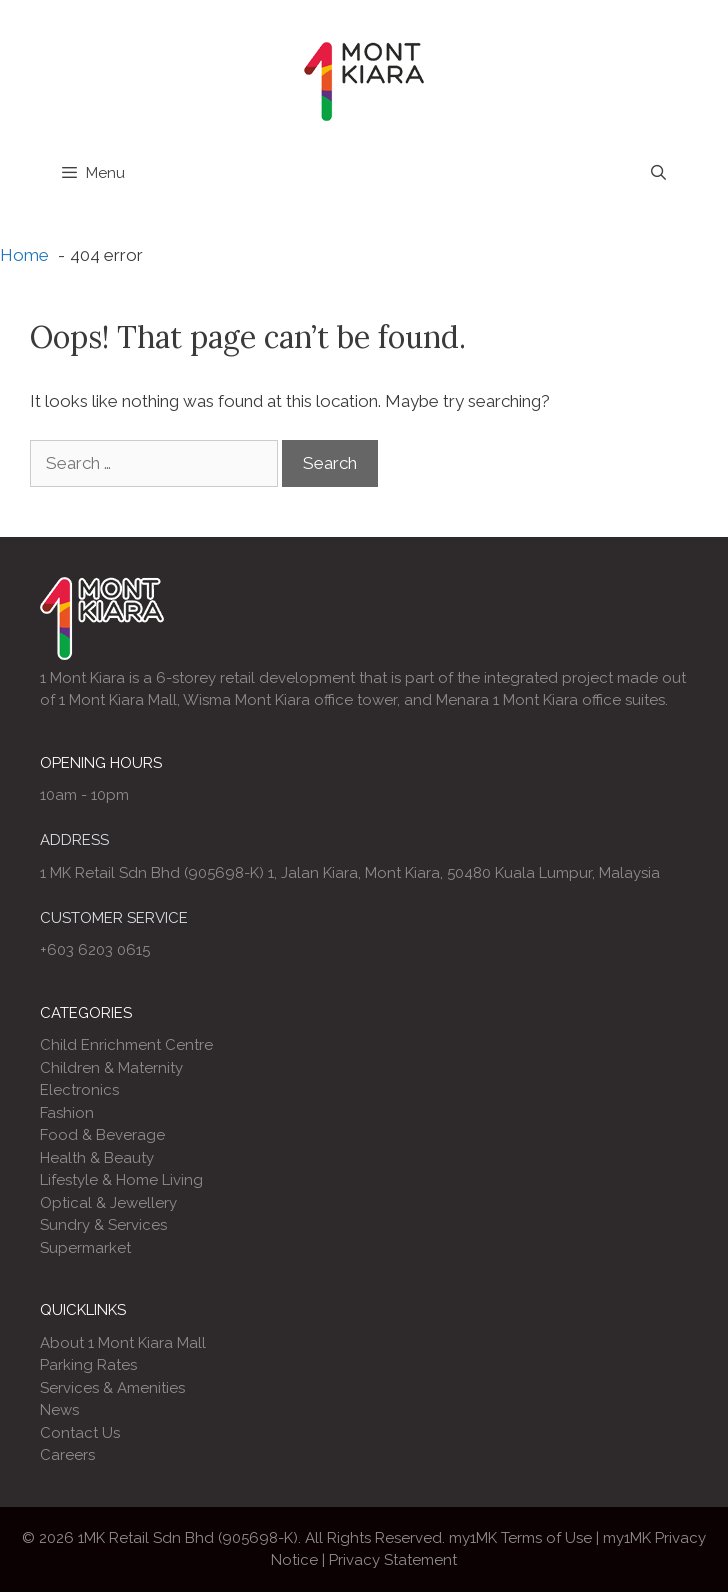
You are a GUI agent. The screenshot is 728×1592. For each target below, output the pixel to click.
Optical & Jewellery (108, 1203)
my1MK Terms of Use (520, 1538)
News (59, 1410)
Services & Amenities (112, 1388)
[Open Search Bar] (658, 173)
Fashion (67, 1113)
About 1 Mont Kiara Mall (123, 1343)
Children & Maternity (111, 1068)
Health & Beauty (97, 1158)
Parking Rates (88, 1365)
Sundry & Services (103, 1225)
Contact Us (80, 1433)
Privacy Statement (393, 1560)
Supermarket (85, 1248)
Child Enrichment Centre (126, 1045)
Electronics (79, 1090)
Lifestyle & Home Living (121, 1180)
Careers (67, 1455)
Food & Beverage (102, 1135)
